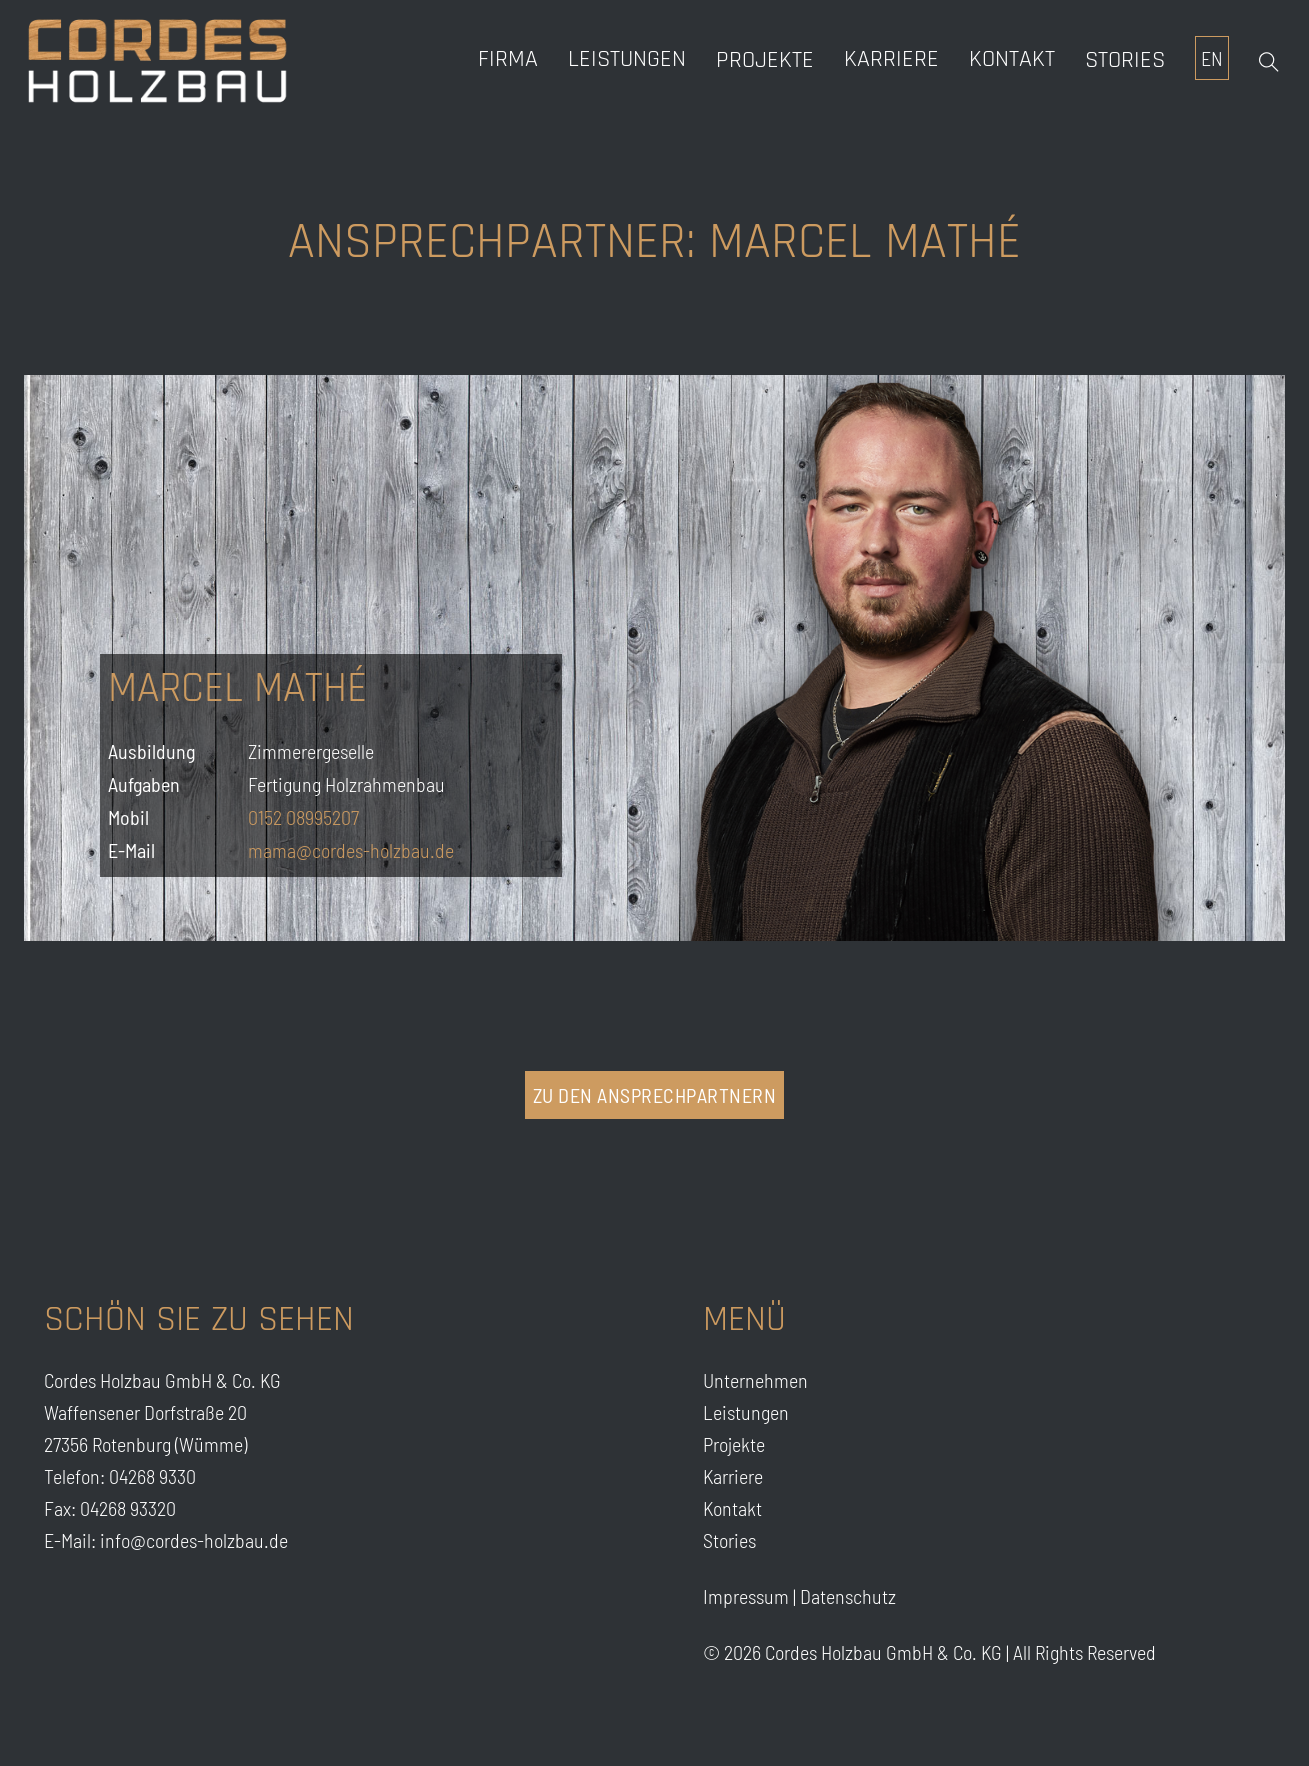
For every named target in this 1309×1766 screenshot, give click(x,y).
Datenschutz (848, 1596)
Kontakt (1012, 59)
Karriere (733, 1476)
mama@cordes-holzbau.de (351, 850)
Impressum (746, 1596)
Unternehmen (755, 1380)
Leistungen (627, 59)
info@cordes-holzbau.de (194, 1540)
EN (1212, 58)
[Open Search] (1269, 62)
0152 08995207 (303, 817)
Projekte (765, 60)
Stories (1125, 60)
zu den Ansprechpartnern (655, 1095)
